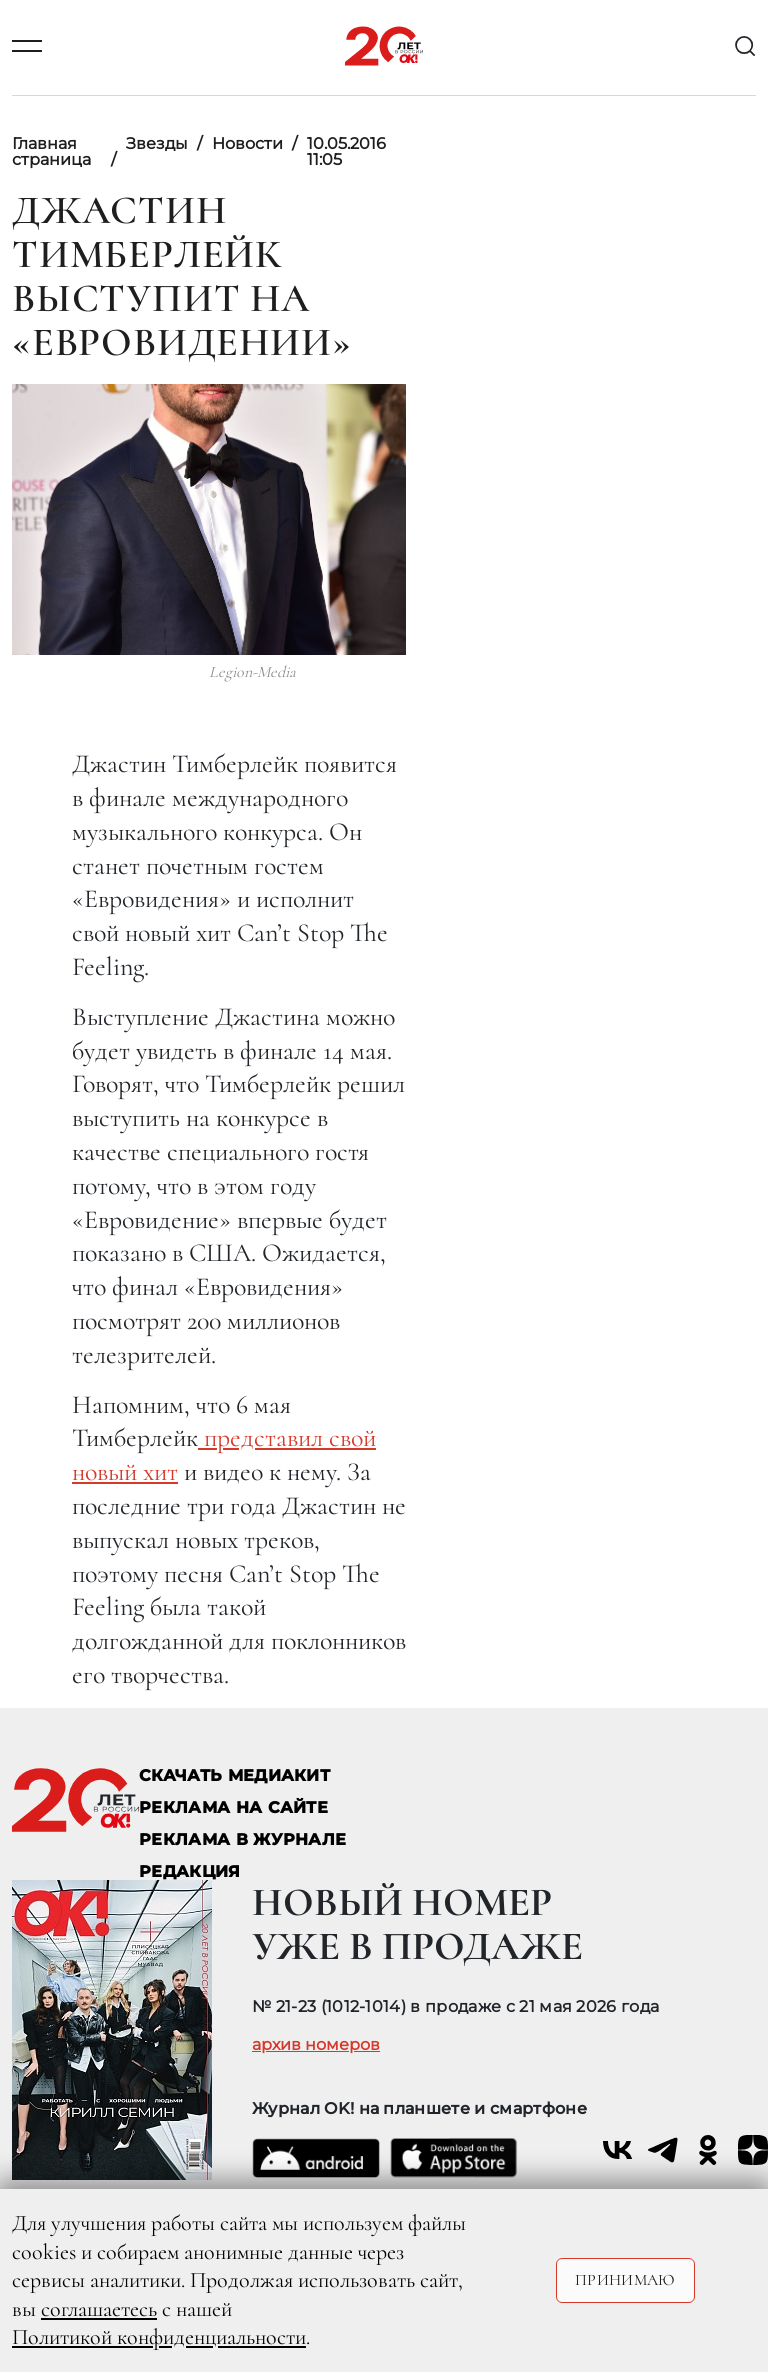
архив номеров (316, 2045)
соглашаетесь (99, 2309)
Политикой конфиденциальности (159, 2337)
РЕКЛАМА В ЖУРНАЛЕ (242, 1839)
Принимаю (625, 2280)
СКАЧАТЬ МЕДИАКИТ (234, 1775)
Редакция (190, 1871)
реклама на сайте (233, 1807)
